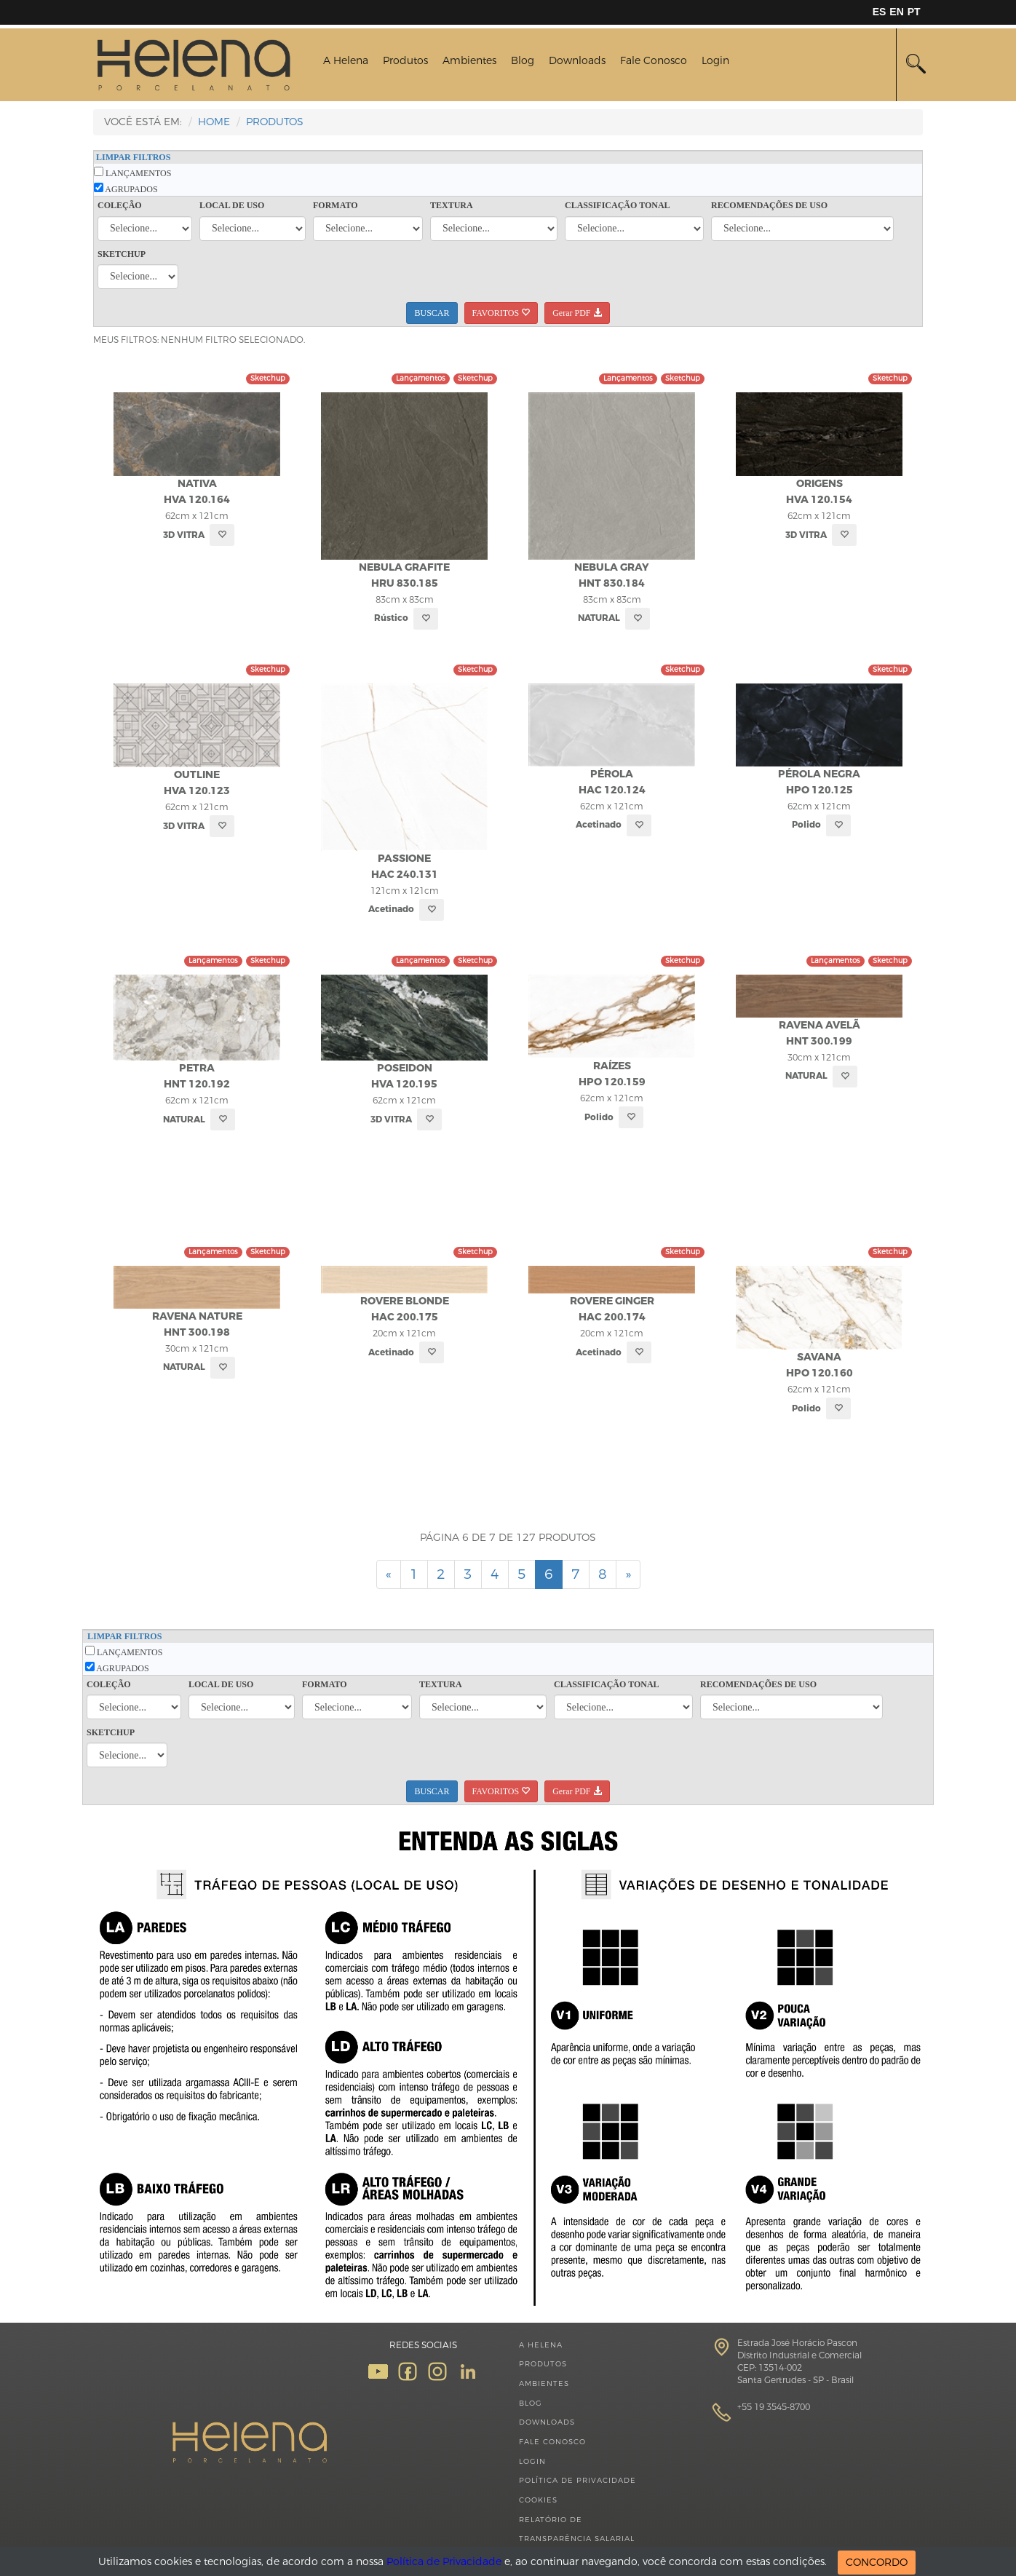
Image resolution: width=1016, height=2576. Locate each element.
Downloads (577, 61)
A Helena (345, 61)
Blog (522, 61)
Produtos (405, 61)
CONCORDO (877, 2562)
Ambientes (469, 61)
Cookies (538, 2500)
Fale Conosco (653, 61)
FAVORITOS (501, 313)
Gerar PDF (576, 313)
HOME (214, 122)
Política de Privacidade (577, 2480)
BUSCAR (431, 313)
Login (715, 61)
